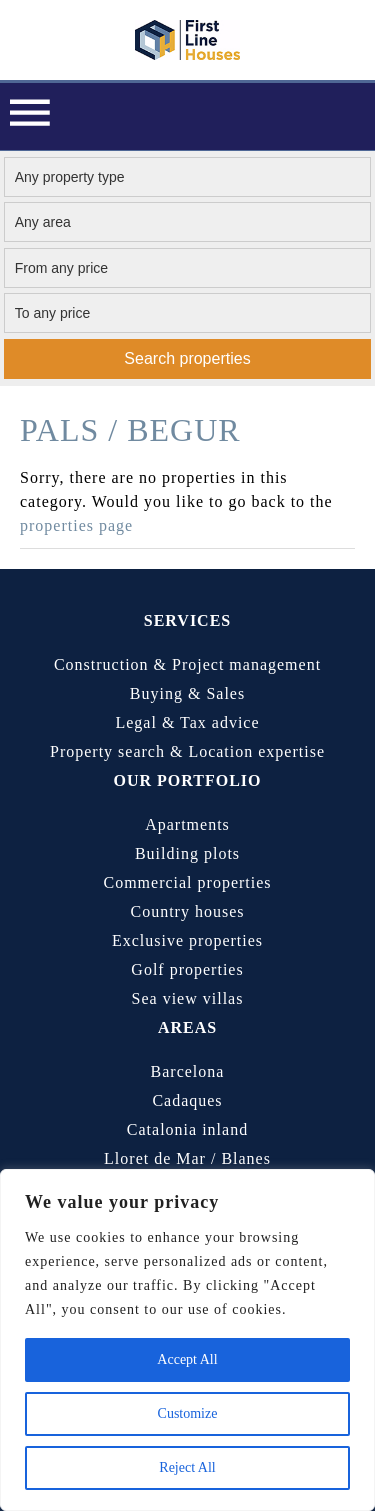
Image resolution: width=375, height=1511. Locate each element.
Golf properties (187, 969)
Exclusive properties (187, 940)
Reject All (187, 1467)
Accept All (187, 1359)
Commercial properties (187, 882)
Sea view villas (188, 998)
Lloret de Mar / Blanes (187, 1158)
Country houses (188, 911)
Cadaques (187, 1100)
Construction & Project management (187, 664)
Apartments (187, 824)
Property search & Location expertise (187, 751)
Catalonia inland (187, 1129)
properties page (76, 525)
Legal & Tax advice (187, 722)
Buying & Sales (187, 693)
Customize (188, 1413)
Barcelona (188, 1071)
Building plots (187, 853)
